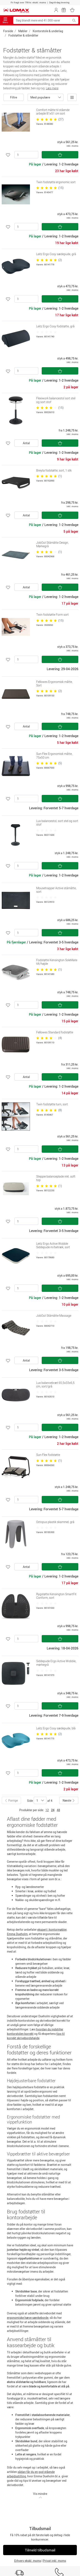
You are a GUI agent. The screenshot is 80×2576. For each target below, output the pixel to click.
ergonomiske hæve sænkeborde (27, 2318)
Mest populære (40, 97)
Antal (26, 443)
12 (47, 1810)
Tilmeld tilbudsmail (40, 2550)
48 (58, 1810)
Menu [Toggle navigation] (5, 20)
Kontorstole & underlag (48, 31)
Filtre (13, 97)
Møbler (22, 31)
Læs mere (52, 88)
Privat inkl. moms (54, 2561)
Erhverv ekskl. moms (27, 2561)
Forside (8, 31)
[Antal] (26, 154)
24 (52, 1810)
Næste (69, 1800)
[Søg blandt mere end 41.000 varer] (41, 20)
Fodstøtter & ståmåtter (23, 35)
